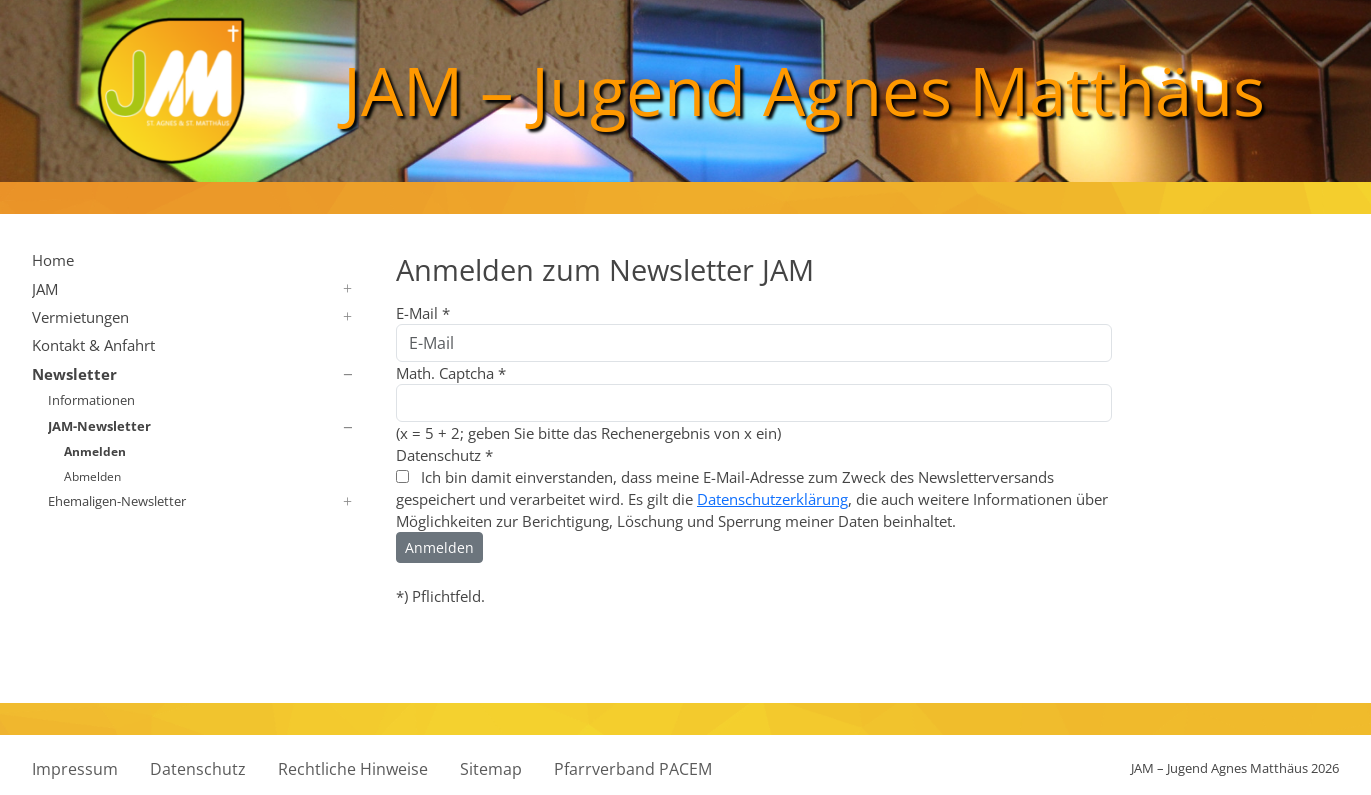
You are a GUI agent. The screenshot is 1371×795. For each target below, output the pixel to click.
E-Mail (423, 313)
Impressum (75, 769)
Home (53, 260)
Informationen (91, 400)
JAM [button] (45, 289)
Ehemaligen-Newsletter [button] (117, 501)
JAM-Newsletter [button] (99, 426)
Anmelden (95, 451)
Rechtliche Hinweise (353, 769)
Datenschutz (444, 455)
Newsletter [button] (74, 374)
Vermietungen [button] (80, 317)
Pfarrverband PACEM (633, 769)
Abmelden (92, 476)
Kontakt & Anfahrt (93, 345)
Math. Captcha (451, 373)
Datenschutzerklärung (772, 499)
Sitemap (491, 769)
